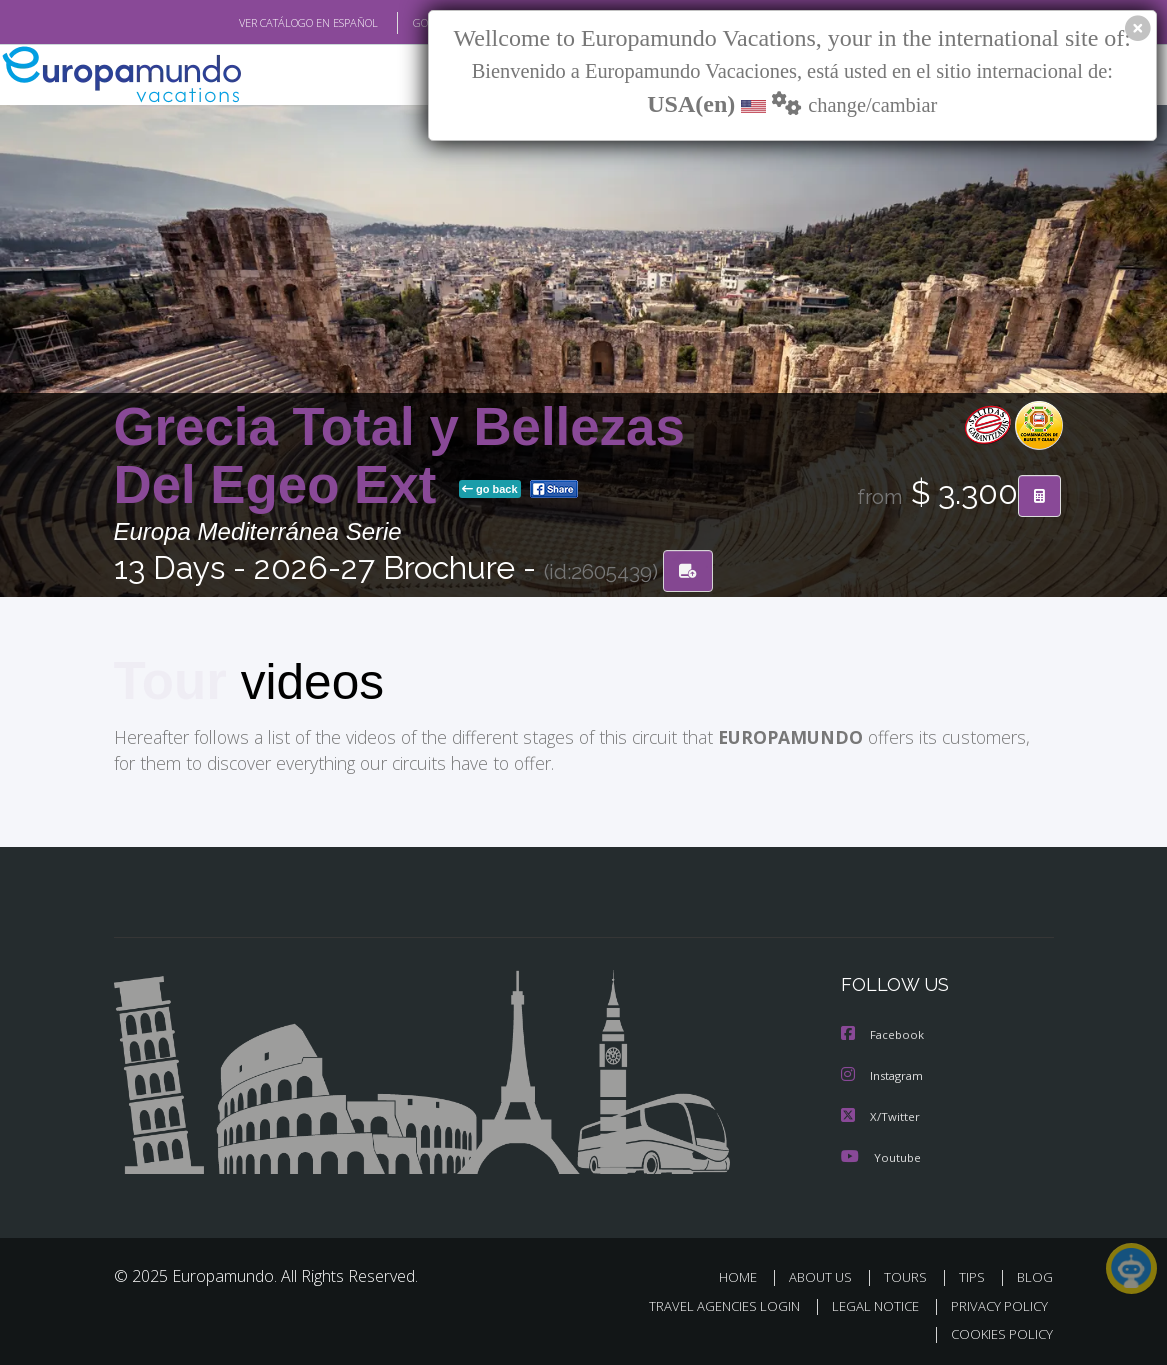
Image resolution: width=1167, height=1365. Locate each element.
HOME (746, 1274)
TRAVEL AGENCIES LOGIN (709, 1303)
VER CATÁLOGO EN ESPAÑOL (261, 23)
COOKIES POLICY (998, 1331)
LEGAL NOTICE (866, 1303)
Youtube (881, 1154)
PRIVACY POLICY (994, 1303)
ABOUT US (827, 1274)
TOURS (910, 1274)
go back (490, 490)
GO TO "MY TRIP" (421, 23)
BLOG (1035, 1274)
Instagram (884, 1074)
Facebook (884, 1034)
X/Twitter (881, 1114)
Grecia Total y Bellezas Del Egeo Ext (399, 456)
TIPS (975, 1274)
